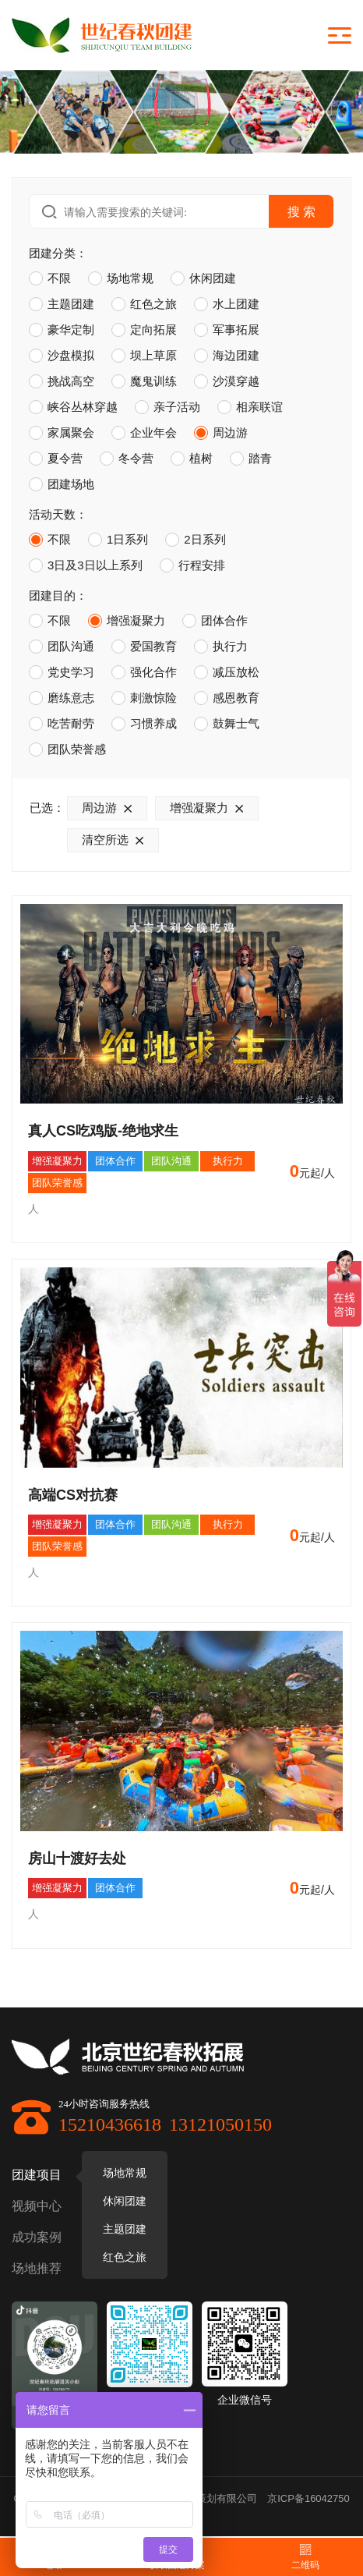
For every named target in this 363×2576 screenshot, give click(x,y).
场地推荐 (37, 2268)
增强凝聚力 (210, 807)
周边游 (110, 807)
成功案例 (37, 2237)
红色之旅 (124, 2257)
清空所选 (116, 839)
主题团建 (124, 2229)
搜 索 (301, 211)
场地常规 (124, 2173)
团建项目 (37, 2174)
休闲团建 (124, 2201)
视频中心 (37, 2206)
